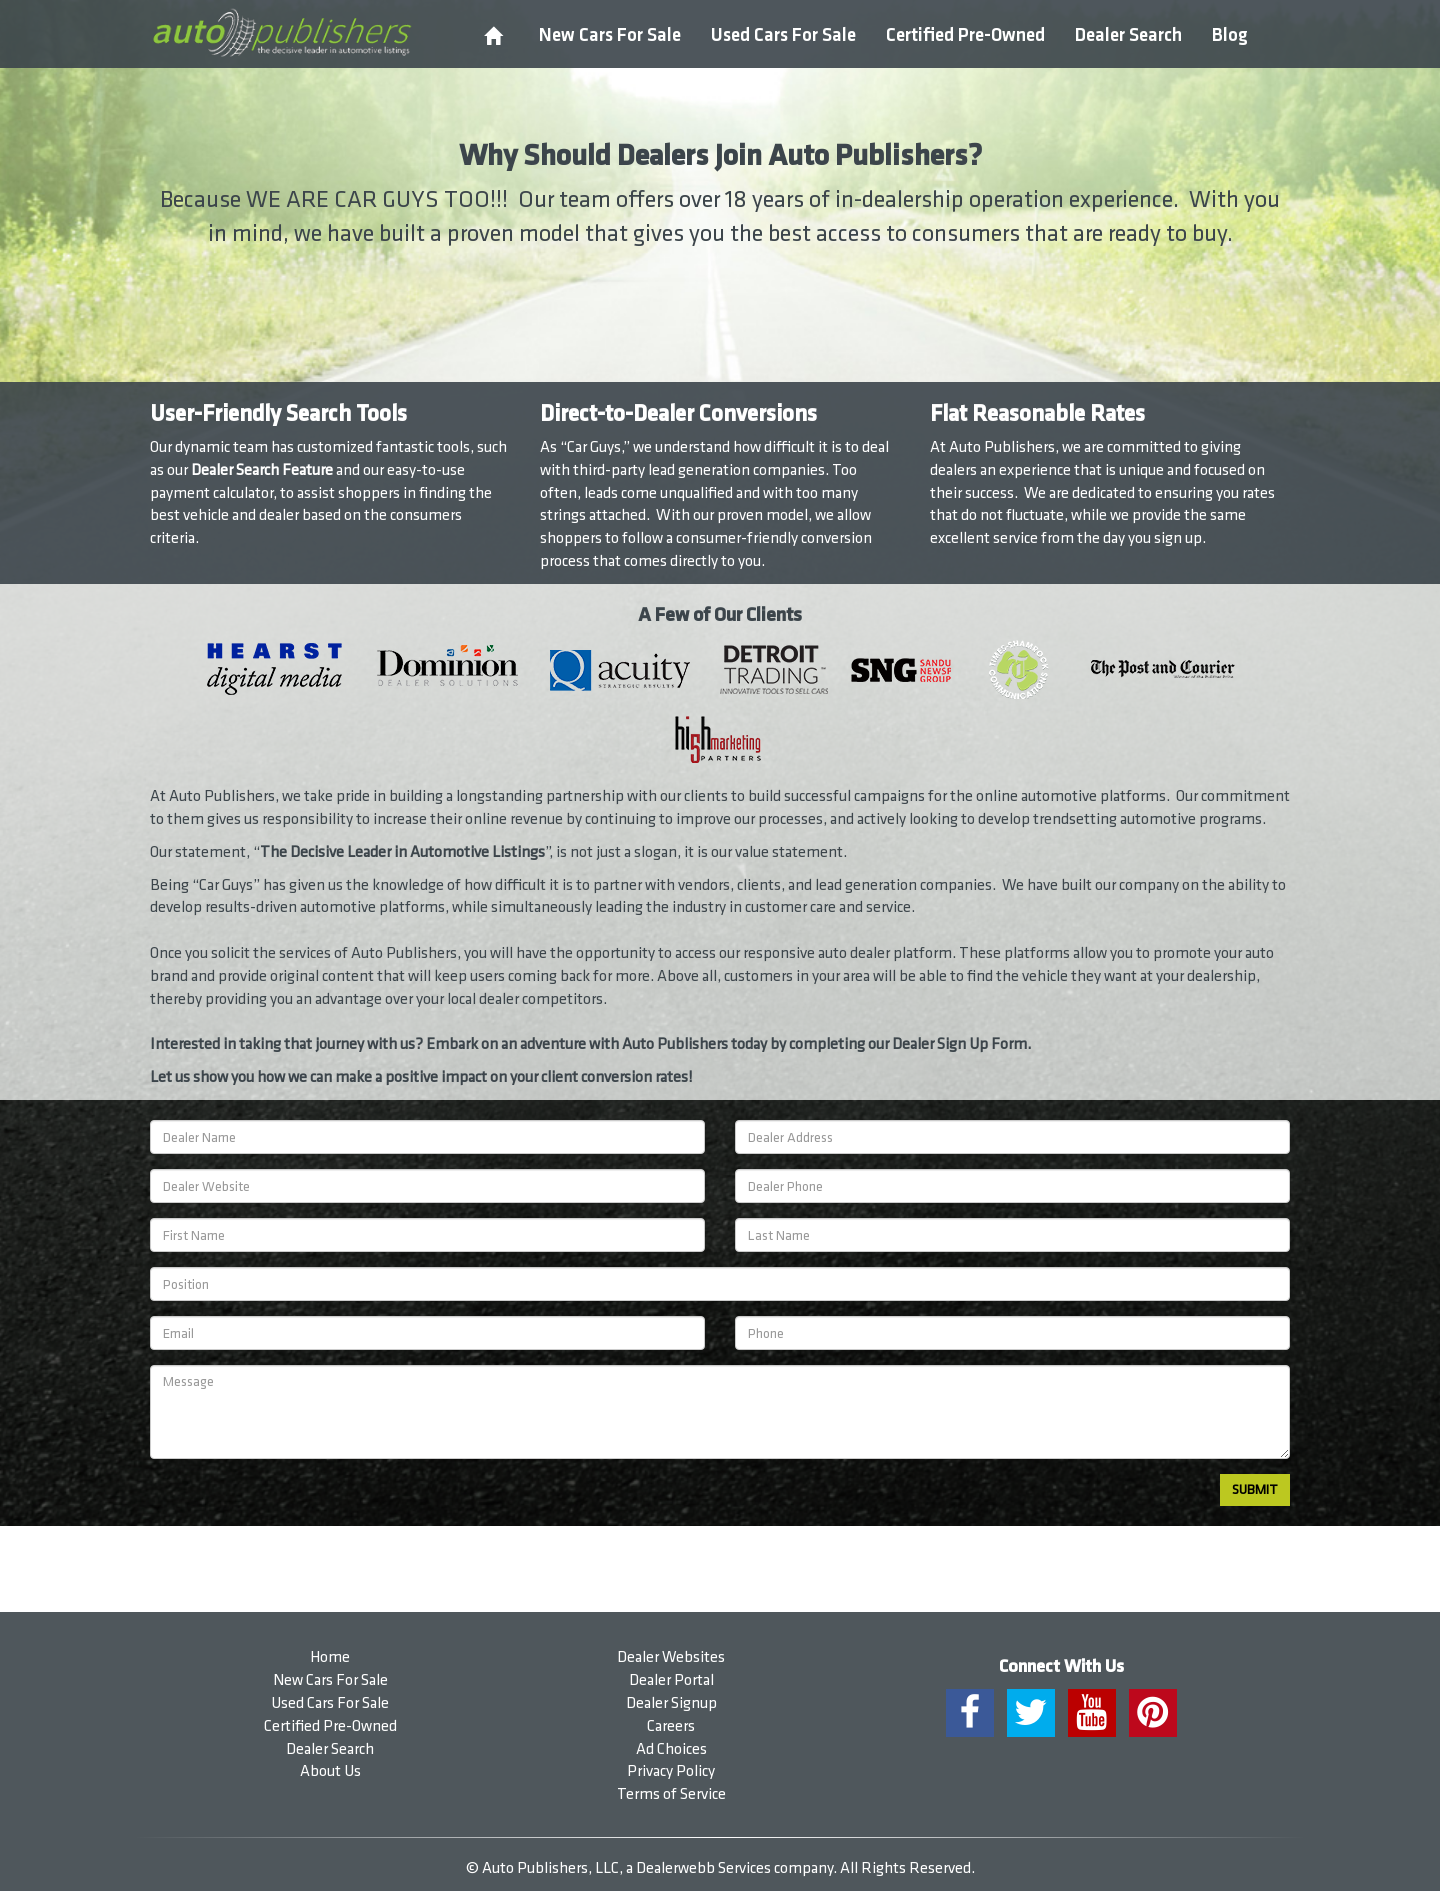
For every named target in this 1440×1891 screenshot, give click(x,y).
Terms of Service (671, 1794)
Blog (1230, 35)
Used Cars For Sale (783, 35)
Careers (671, 1726)
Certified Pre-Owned (965, 35)
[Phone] (1012, 1333)
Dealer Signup (671, 1703)
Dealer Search (1128, 35)
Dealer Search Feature (262, 470)
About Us (330, 1771)
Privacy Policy (671, 1771)
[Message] (720, 1412)
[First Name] (427, 1235)
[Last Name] (1012, 1235)
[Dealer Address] (1012, 1137)
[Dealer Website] (427, 1186)
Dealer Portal (671, 1680)
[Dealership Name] (427, 1137)
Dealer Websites (671, 1657)
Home (330, 1657)
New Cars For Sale (610, 35)
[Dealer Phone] (1012, 1186)
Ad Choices (671, 1749)
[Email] (427, 1333)
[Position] (720, 1284)
